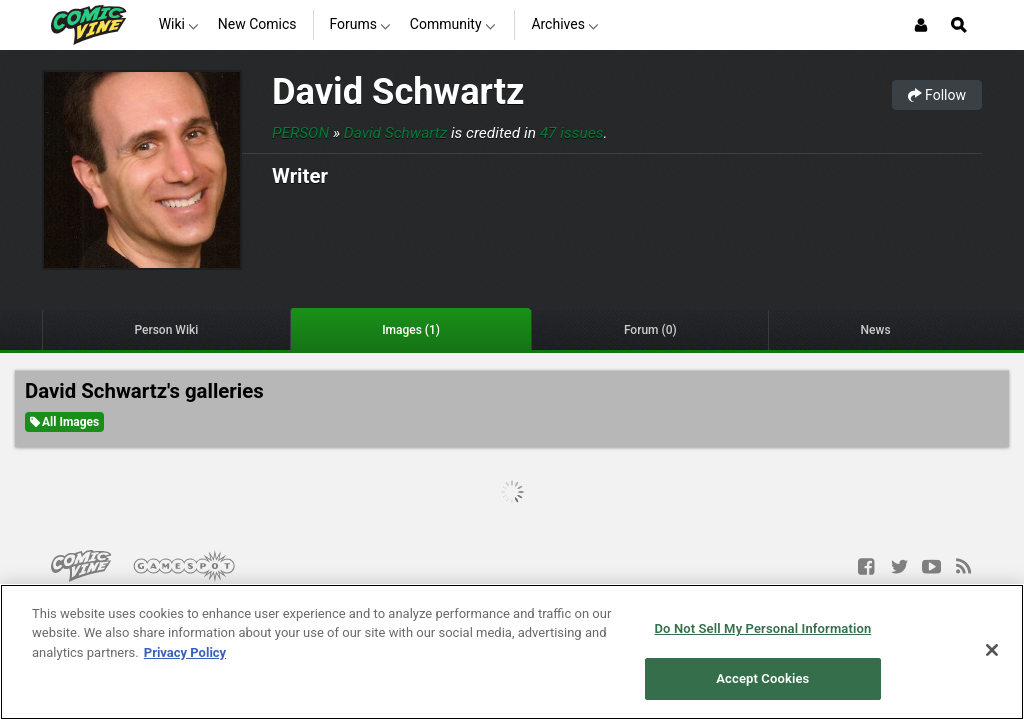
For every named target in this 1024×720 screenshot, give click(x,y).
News (876, 330)
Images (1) (411, 330)
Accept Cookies (762, 678)
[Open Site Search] (959, 25)
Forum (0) (650, 330)
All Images (64, 422)
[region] (512, 652)
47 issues (572, 133)
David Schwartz (398, 91)
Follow (937, 95)
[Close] (992, 650)
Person (300, 133)
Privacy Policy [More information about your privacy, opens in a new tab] (185, 652)
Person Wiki (166, 330)
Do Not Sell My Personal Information (762, 628)
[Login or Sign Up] (921, 25)
